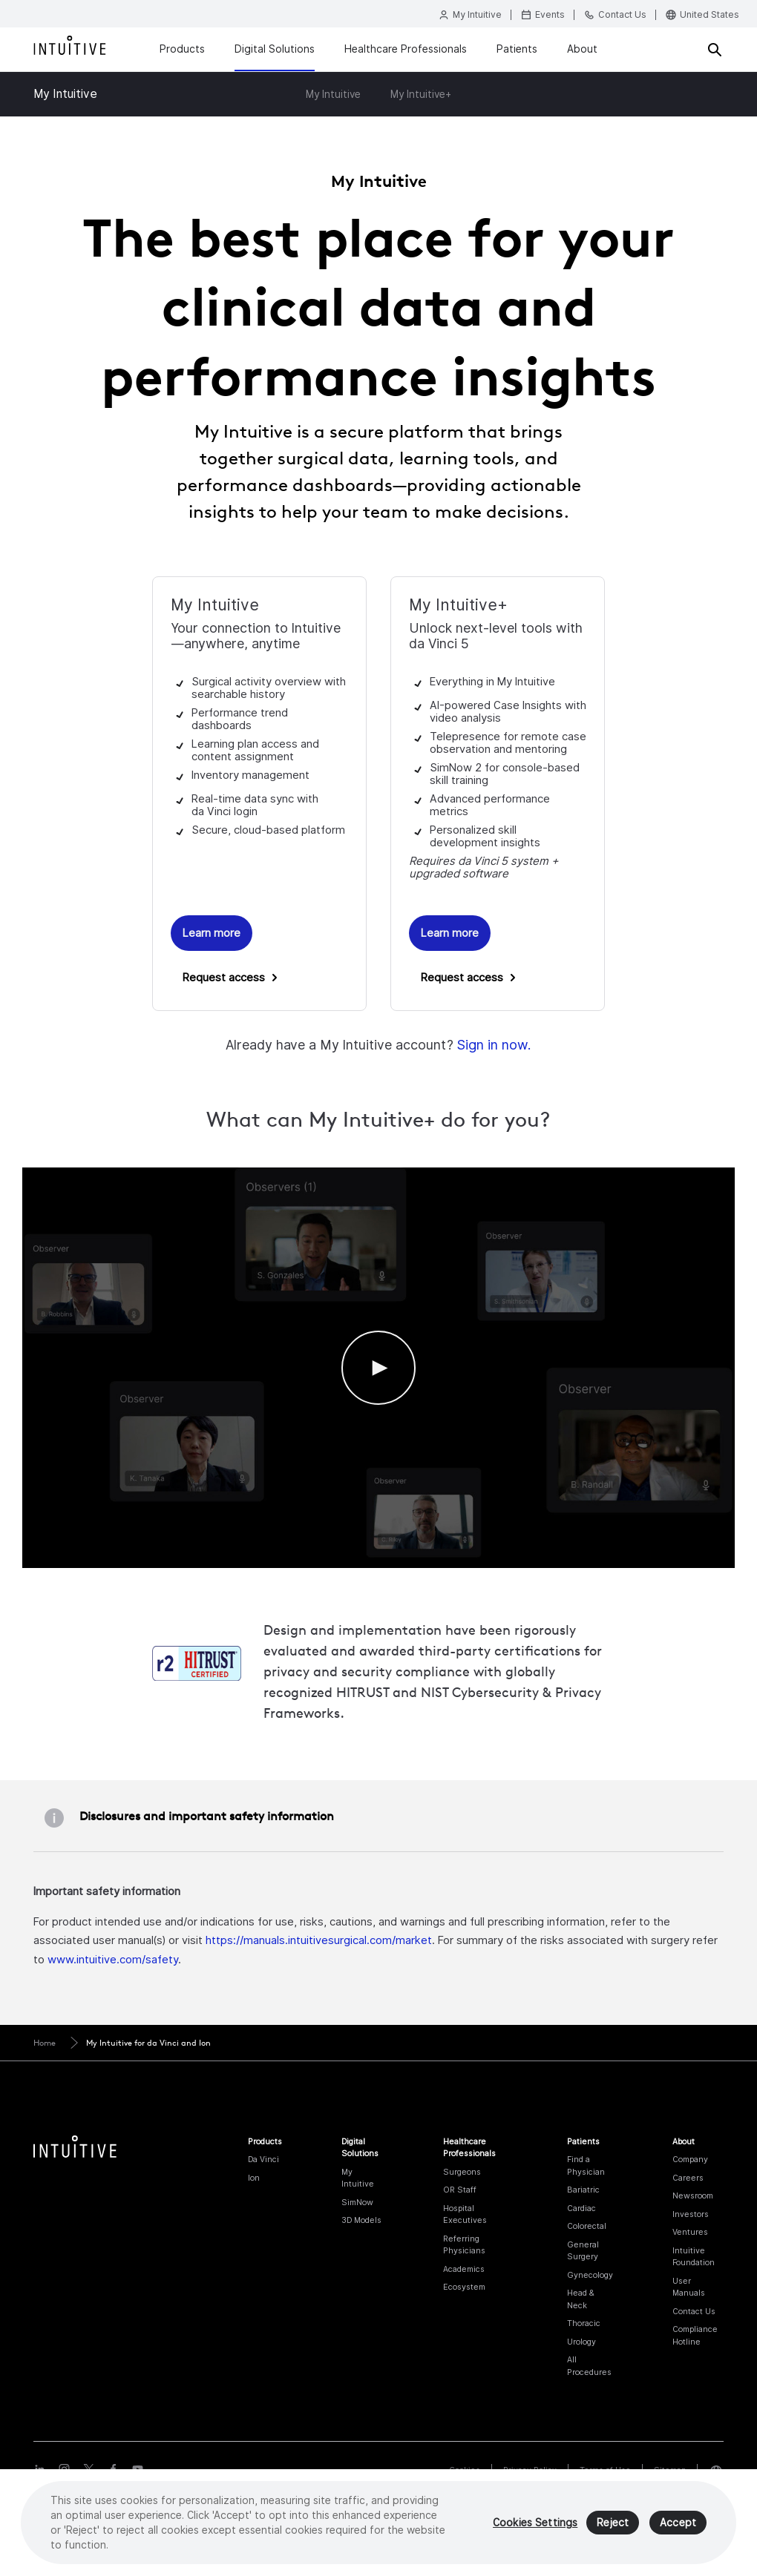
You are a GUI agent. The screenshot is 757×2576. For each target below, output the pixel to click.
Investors (690, 2214)
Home (44, 2043)
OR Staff (459, 2189)
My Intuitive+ (420, 94)
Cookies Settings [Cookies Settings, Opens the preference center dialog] (535, 2523)
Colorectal (586, 2226)
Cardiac (581, 2208)
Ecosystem (464, 2287)
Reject (613, 2523)
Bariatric (583, 2189)
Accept (678, 2523)
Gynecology (590, 2275)
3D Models (361, 2220)
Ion (254, 2178)
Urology (581, 2341)
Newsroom (692, 2195)
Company (690, 2159)
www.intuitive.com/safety (112, 1959)
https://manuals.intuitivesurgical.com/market (319, 1940)
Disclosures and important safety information (206, 1816)
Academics (464, 2269)
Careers (688, 2178)
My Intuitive (65, 94)
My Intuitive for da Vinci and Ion (148, 2043)
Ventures (690, 2232)
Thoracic (583, 2323)
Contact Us (693, 2311)
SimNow (357, 2202)
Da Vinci (263, 2159)
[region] (378, 2522)
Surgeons (462, 2172)
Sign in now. (494, 1045)
